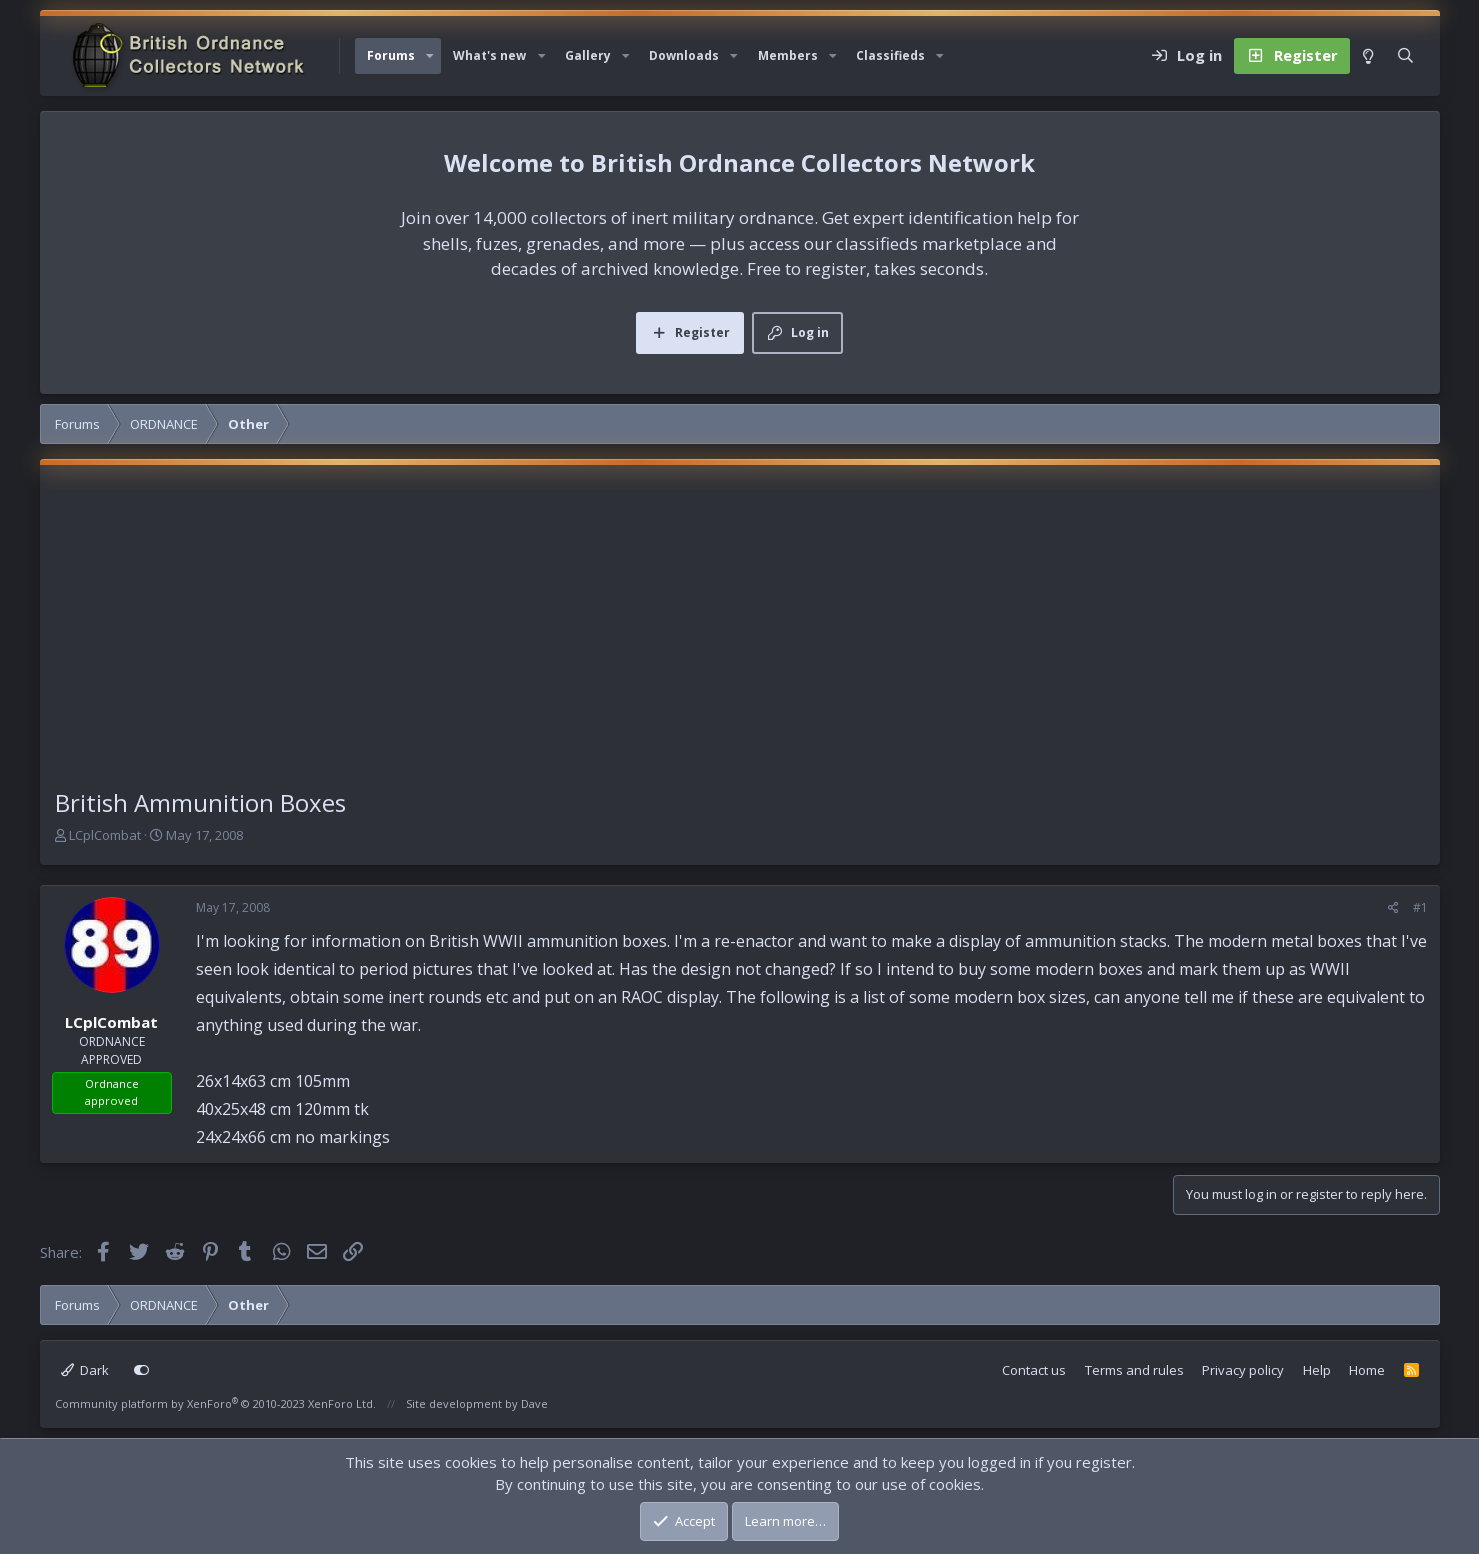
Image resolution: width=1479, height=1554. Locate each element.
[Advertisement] (740, 635)
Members (788, 55)
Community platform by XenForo (215, 1403)
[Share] (1393, 908)
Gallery (588, 55)
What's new (489, 55)
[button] (430, 56)
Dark (85, 1370)
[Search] (1405, 56)
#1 (1420, 907)
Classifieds (890, 55)
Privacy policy (1243, 1370)
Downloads (684, 55)
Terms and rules (1134, 1370)
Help (1317, 1370)
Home (1367, 1370)
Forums (391, 55)
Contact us (1034, 1370)
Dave (534, 1403)
